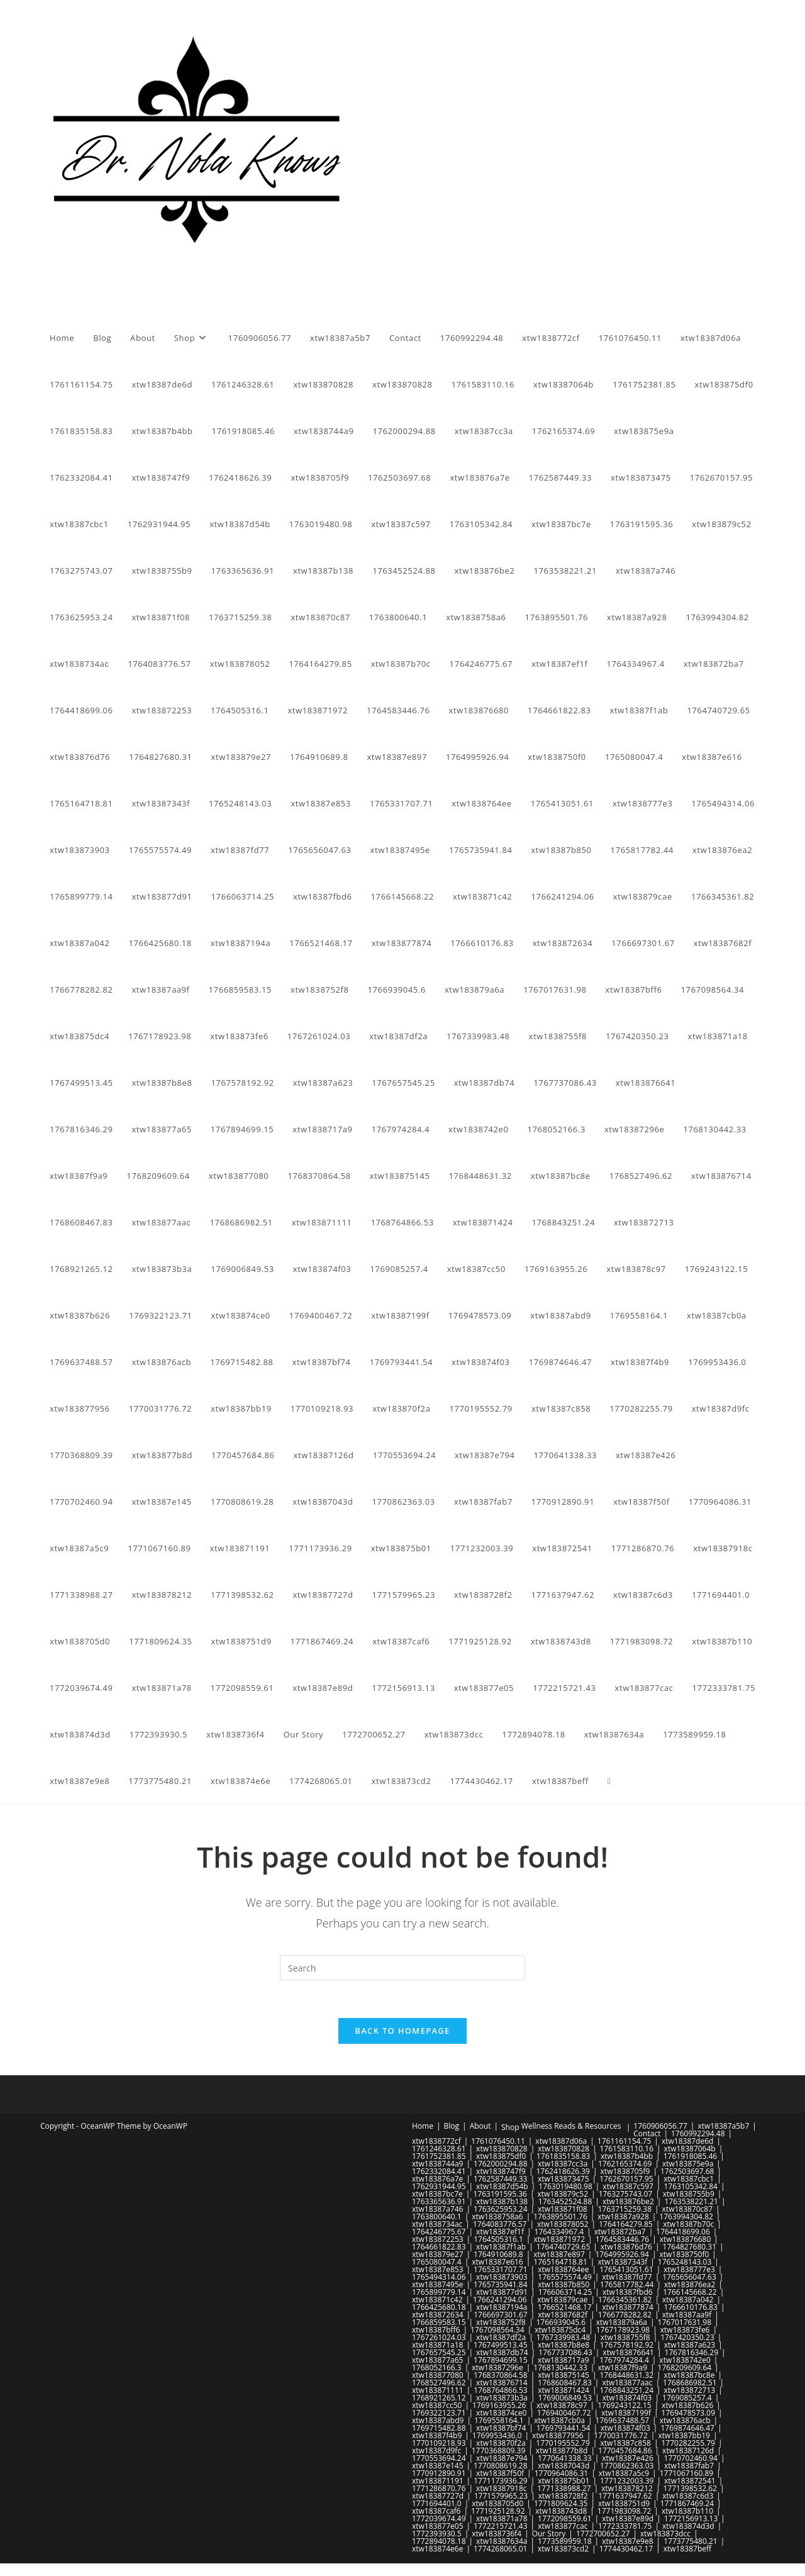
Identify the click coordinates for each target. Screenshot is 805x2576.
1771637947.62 (625, 2495)
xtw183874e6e (437, 2548)
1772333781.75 (625, 2526)
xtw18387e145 (438, 2465)
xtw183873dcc (665, 2533)
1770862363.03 (627, 2465)
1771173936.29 (501, 2480)
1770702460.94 (690, 2458)
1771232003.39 (627, 2480)
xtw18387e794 (502, 2458)
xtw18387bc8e (689, 2375)
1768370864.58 (501, 2375)
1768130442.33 (560, 2367)
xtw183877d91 (502, 2292)
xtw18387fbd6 (627, 2292)
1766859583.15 (439, 2322)
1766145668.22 (690, 2292)
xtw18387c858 (625, 2443)
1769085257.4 (687, 2397)
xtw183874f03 (627, 2397)
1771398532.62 (690, 2488)
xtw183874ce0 (501, 2412)
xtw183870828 (502, 2148)
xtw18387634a (501, 2541)
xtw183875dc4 (560, 2329)
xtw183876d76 (626, 2246)
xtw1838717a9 (563, 2360)
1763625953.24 (501, 2209)
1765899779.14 (439, 2292)
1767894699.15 (501, 2360)
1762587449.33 (501, 2178)
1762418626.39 (563, 2171)
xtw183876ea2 (689, 2284)
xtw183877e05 (438, 2526)
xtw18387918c (501, 2488)
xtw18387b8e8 (563, 2344)
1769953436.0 (497, 2435)
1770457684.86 (625, 2450)
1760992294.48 (698, 2133)
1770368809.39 (499, 2450)
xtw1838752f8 (501, 2322)
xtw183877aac (627, 2382)
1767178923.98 (623, 2329)
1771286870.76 (439, 2488)
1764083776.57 (500, 2224)
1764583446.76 (623, 2239)
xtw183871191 (438, 2480)
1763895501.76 (560, 2216)
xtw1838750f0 (684, 2254)
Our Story (549, 2533)
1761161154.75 (624, 2141)
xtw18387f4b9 (437, 2435)
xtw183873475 (563, 2178)
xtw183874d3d (688, 2526)
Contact (646, 2133)
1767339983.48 (563, 2337)
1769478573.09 (689, 2412)
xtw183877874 (627, 2307)
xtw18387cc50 (437, 2405)
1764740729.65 (563, 2246)
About (480, 2126)
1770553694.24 (439, 2458)
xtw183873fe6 (685, 2329)
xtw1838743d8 (561, 2511)
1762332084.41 (439, 2171)
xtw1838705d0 (497, 2503)
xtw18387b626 (687, 2405)
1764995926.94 (622, 2254)
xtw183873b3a (502, 2397)
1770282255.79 (688, 2443)
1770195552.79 (563, 2443)
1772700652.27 (603, 2533)
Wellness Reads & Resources (571, 2126)
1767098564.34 (497, 2329)
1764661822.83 (439, 2246)
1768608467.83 (565, 2382)
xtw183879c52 (563, 2193)
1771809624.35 (561, 2503)
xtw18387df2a (501, 2337)
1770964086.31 (562, 2473)
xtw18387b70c (688, 2224)
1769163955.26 (499, 2405)
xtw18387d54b (502, 2186)
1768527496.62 (439, 2382)
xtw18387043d (563, 2465)
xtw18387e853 (438, 2269)
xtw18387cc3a (562, 2163)
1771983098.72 (624, 2511)
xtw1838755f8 (625, 2337)
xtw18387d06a (561, 2141)
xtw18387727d (438, 2495)
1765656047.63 (689, 2277)
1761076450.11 (498, 2141)
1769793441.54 (563, 2428)
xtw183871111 (438, 2390)
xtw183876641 (628, 2352)
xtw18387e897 (559, 2254)
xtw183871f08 (562, 2209)
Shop (510, 2127)
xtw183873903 (502, 2277)
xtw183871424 (563, 2390)
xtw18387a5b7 (723, 2126)
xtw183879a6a (621, 2322)
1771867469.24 (687, 2503)
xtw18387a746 (437, 2209)
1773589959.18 (565, 2541)
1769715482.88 (439, 2428)
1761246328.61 (439, 2148)
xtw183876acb (685, 2420)
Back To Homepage (402, 2030)
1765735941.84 (501, 2284)
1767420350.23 (687, 2337)
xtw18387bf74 (501, 2428)
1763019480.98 (565, 2186)
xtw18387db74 (502, 2352)
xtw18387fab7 (689, 2465)
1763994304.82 (686, 2216)
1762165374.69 (625, 2163)
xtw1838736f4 (496, 2533)
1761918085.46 (690, 2156)
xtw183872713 (690, 2390)
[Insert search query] (402, 1967)
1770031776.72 (621, 2435)
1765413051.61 (626, 2269)
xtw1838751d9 (624, 2503)
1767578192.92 (627, 2344)
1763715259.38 (625, 2209)
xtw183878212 (627, 2488)
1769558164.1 (499, 2420)
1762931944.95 (439, 2186)
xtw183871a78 (501, 2518)
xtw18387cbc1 (688, 2178)
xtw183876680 (685, 2239)
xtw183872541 (690, 2480)
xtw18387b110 (687, 2511)
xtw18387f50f (500, 2473)
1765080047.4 (437, 2261)
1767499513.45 (501, 2344)
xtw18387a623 (689, 2344)
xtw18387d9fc (436, 2450)
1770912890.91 (439, 2473)
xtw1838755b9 (688, 2193)
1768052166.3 (437, 2367)
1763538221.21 (691, 2201)
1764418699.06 (683, 2231)
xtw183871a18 (437, 2344)
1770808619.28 (501, 2465)
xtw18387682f (562, 2314)
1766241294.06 (500, 2299)
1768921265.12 (439, 2397)
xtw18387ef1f (500, 2231)
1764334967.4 (559, 2231)
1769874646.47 (687, 2428)
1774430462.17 (626, 2548)
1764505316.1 (498, 2239)
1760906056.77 (660, 2126)
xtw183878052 (563, 2224)
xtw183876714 (502, 2382)
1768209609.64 (685, 2367)
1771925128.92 (498, 2511)
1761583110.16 (627, 2148)
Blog (452, 2126)
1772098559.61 (565, 2518)
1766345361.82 (625, 2299)
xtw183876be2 (628, 2201)
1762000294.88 (501, 2163)
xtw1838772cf (436, 2141)
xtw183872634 (438, 2314)
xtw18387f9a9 (622, 2367)
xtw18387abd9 (438, 2420)
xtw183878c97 (561, 2405)
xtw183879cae (562, 2299)
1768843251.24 (627, 2390)
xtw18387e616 (497, 2261)
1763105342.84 (690, 2186)
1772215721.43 (501, 2526)
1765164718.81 (560, 2261)
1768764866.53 (501, 2390)
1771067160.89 (687, 2473)
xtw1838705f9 (625, 2171)
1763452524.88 (565, 2201)
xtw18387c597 (627, 2186)
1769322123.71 (439, 2412)
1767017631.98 (685, 2322)
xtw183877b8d (562, 2450)
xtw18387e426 (627, 2458)
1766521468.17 (565, 2307)
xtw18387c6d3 (687, 2495)
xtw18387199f (626, 2412)
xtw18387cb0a (559, 2420)
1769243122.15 (624, 2405)
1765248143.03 (685, 2261)
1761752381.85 (439, 2156)
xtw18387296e (497, 2367)
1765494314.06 (439, 2277)
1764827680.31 (690, 2246)
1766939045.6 (561, 2322)
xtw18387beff (687, 2548)
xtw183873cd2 (563, 2548)
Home (422, 2126)
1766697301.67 (501, 2314)
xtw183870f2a (501, 2443)
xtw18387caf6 (436, 2511)
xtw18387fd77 (627, 2277)
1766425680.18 (439, 2307)
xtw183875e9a (687, 2163)
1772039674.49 (439, 2518)
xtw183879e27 (438, 2254)
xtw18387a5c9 (624, 2473)
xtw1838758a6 (497, 2216)
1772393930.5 (437, 2533)
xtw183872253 (438, 2239)
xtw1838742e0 (685, 2360)
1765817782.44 (627, 2284)
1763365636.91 (439, 2201)
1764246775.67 (439, 2231)
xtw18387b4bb (627, 2156)
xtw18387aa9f (686, 2314)
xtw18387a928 (622, 2216)
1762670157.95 (626, 2178)
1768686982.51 (690, 2382)
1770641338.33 (565, 2458)
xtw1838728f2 (563, 2495)
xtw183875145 (563, 2375)
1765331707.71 (501, 2269)
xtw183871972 (559, 2239)
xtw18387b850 (563, 2284)
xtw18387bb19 (684, 2435)
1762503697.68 (687, 2171)
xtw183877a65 (437, 2360)
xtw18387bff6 (436, 2329)
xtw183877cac (562, 2526)
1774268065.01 (501, 2548)
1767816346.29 (692, 2352)
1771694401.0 (437, 2503)
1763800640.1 (437, 2216)
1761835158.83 (563, 2156)
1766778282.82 (625, 2314)
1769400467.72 (564, 2412)
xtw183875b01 (563, 2480)
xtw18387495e (438, 2284)
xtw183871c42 (437, 2299)
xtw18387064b (690, 2148)
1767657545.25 (439, 2352)
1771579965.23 (501, 2495)
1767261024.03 (439, 2337)
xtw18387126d (688, 2450)
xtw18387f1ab (501, 2246)
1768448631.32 (627, 2375)
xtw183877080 (438, 2375)
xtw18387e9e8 (627, 2541)
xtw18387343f (622, 2261)
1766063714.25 (565, 2292)
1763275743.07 (626, 2193)
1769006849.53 (565, 2397)
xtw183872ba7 (620, 2231)
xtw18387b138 (502, 2201)
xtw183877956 (558, 2435)
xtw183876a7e (437, 2178)
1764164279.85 (626, 2224)
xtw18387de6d (687, 2141)
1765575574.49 (565, 2277)
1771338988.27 (564, 2488)
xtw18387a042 (687, 2299)
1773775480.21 (690, 2541)
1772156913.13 (691, 2518)
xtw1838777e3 (689, 2269)
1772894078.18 (439, 2541)
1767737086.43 (565, 2352)
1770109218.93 (439, 2443)
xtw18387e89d (627, 2518)
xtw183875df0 (501, 2156)
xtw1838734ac (437, 2224)
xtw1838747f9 (501, 2171)
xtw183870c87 (687, 2209)
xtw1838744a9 (437, 2163)
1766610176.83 (690, 2307)
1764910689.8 (498, 2254)
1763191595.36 (500, 2193)
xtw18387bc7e (437, 2193)
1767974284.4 (624, 2360)
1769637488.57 (623, 2420)
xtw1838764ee (563, 2269)
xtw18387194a (501, 2307)
